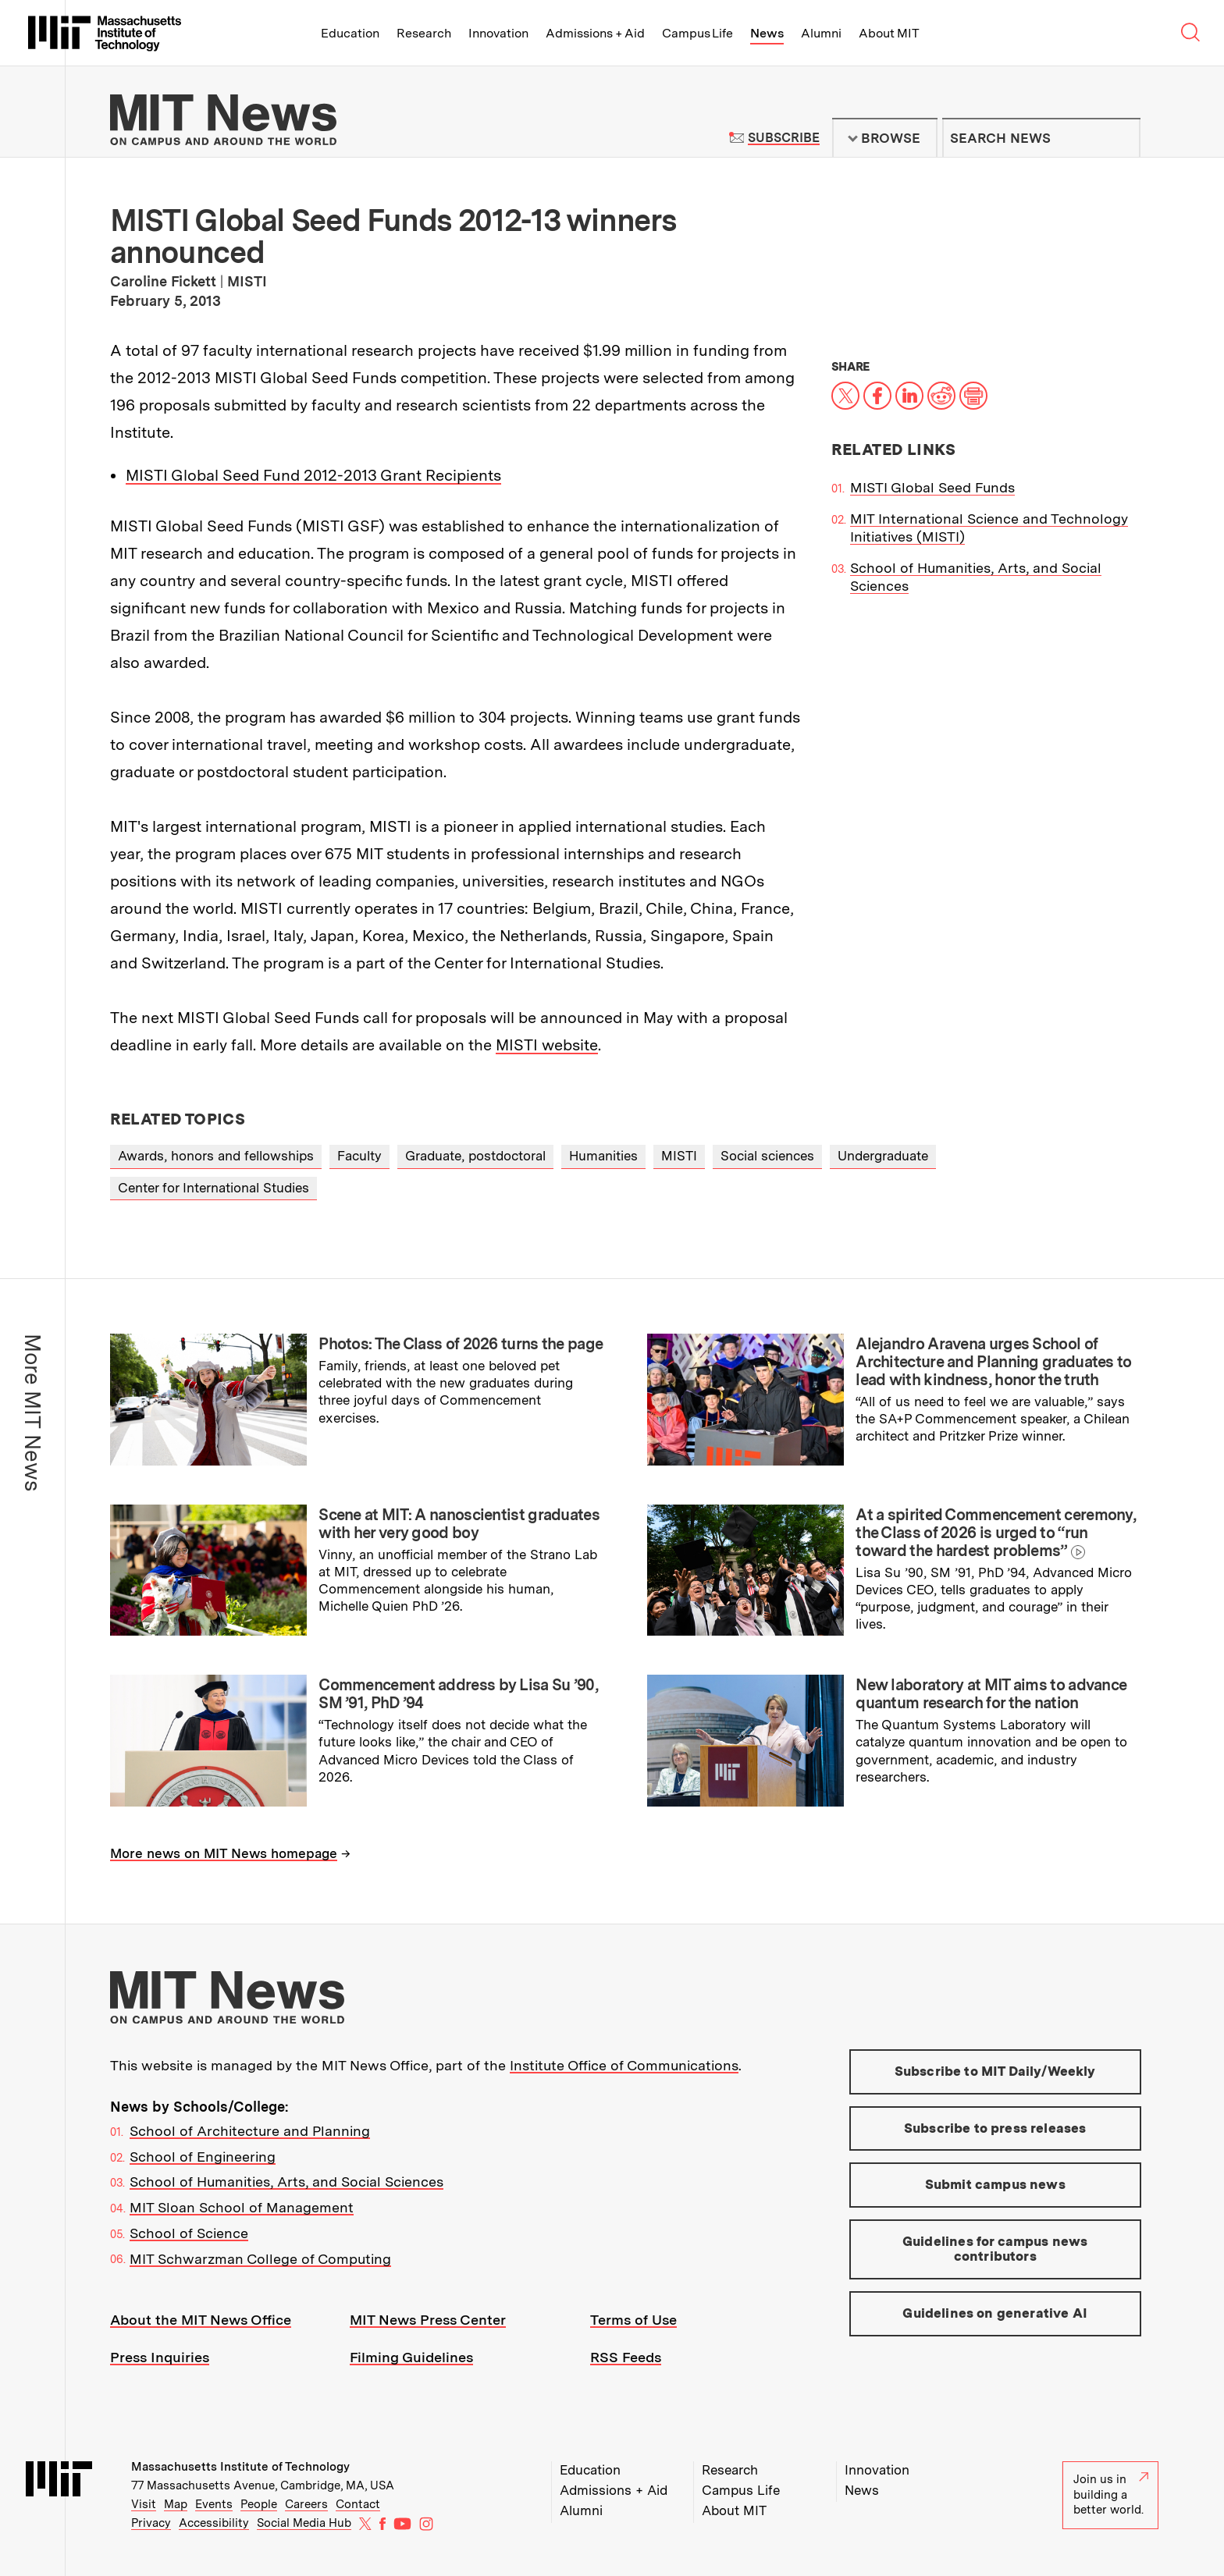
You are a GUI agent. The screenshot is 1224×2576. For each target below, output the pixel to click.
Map (175, 2504)
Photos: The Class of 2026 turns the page (460, 1343)
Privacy (151, 2523)
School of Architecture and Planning (250, 2131)
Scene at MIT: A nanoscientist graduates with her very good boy (459, 1523)
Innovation (498, 33)
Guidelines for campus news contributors (994, 2249)
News (767, 33)
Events (214, 2504)
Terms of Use (633, 2319)
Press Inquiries (159, 2357)
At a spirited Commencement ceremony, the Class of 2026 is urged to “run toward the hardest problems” (996, 1532)
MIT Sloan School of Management (242, 2207)
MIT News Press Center (428, 2319)
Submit (1120, 138)
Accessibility (214, 2523)
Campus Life (697, 33)
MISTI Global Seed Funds (932, 487)
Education (350, 33)
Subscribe (783, 137)
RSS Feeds (625, 2357)
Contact (358, 2504)
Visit (143, 2504)
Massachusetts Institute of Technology (240, 2467)
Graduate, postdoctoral (475, 1156)
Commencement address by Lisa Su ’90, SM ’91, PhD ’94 (458, 1693)
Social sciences (767, 1156)
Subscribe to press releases (995, 2128)
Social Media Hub (304, 2523)
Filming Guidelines (411, 2357)
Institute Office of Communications (624, 2065)
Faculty (359, 1156)
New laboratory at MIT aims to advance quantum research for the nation (991, 1693)
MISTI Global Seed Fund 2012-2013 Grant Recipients (313, 475)
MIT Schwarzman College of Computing (260, 2259)
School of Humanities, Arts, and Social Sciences (286, 2181)
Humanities (603, 1156)
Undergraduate (883, 1156)
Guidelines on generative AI (994, 2313)
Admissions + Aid (595, 33)
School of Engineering (203, 2156)
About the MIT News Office (200, 2319)
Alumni (821, 33)
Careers (306, 2504)
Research (424, 33)
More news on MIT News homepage (223, 1853)
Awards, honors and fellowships (216, 1156)
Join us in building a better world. (1110, 2494)
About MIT (889, 33)
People (258, 2504)
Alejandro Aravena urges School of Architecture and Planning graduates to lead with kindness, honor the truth (993, 1361)
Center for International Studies (213, 1188)
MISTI (679, 1156)
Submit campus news (995, 2184)
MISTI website (547, 1045)
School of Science (189, 2233)
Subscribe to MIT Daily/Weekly (995, 2071)
